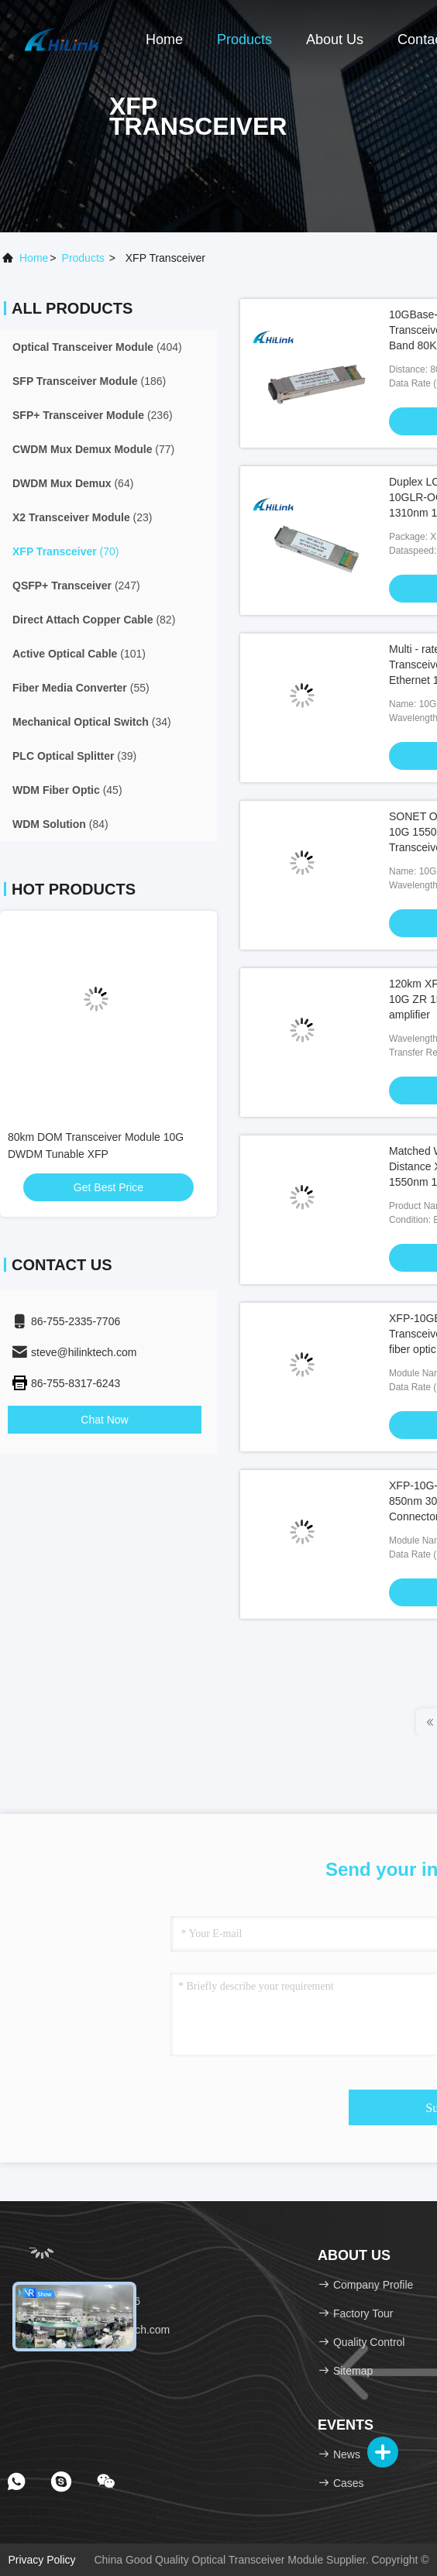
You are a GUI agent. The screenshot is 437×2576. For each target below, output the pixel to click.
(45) (67, 790)
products (83, 258)
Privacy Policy (41, 2560)
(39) (74, 756)
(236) (92, 415)
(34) (91, 722)
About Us (334, 39)
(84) (60, 824)
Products (244, 39)
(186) (89, 381)
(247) (76, 585)
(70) (65, 551)
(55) (81, 688)
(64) (72, 483)
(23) (82, 517)
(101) (79, 653)
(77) (93, 449)
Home (164, 39)
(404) (97, 347)
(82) (93, 619)
